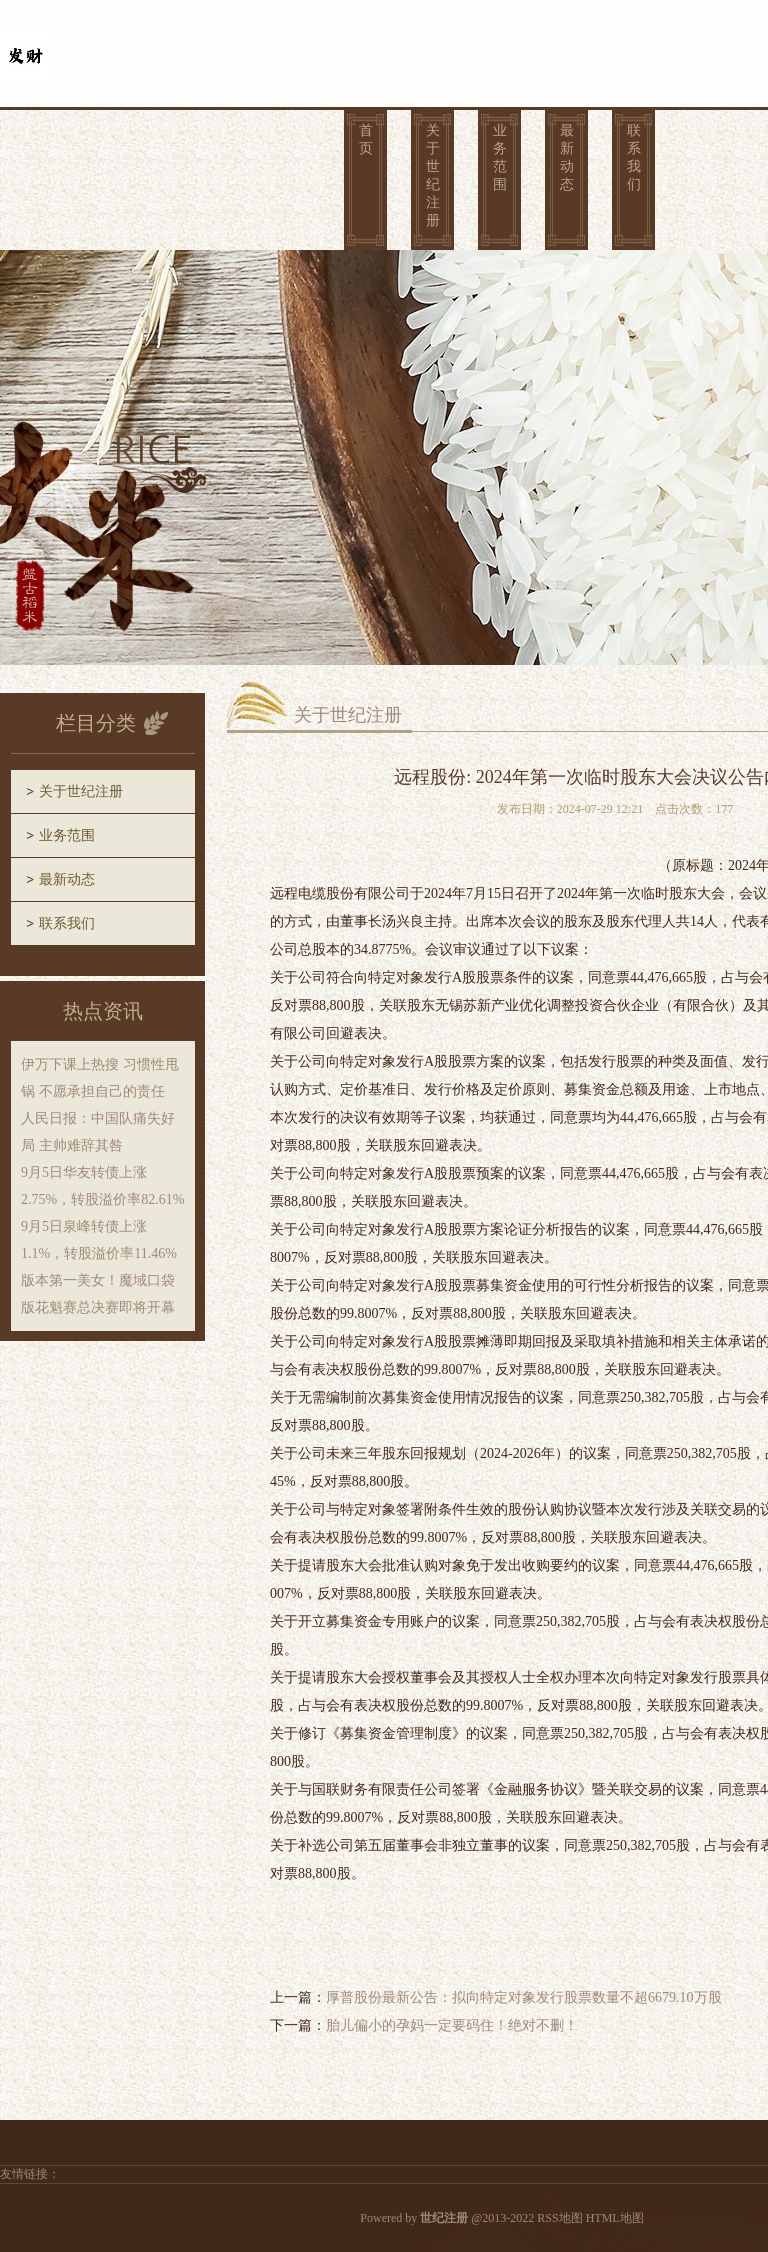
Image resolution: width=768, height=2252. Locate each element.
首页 (366, 139)
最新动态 (567, 157)
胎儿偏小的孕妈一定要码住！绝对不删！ (452, 2025)
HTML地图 (615, 2218)
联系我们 (634, 157)
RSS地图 (559, 2218)
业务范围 (500, 157)
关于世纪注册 (433, 175)
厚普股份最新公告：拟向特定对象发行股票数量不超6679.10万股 (524, 1997)
